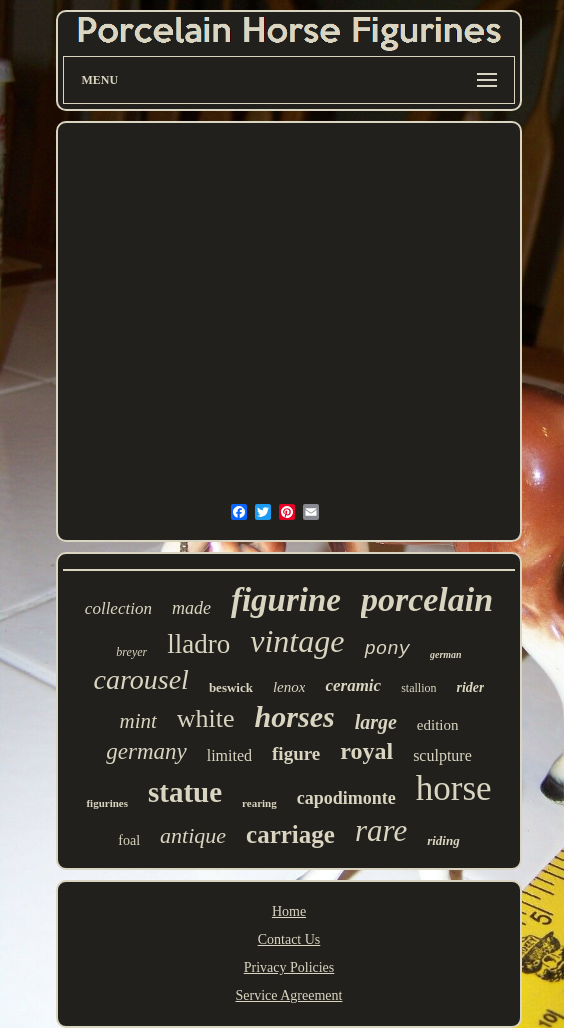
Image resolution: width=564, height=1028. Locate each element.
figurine (286, 600)
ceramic (353, 685)
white (206, 718)
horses (295, 716)
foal (129, 840)
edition (438, 725)
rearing (259, 803)
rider (470, 687)
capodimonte (346, 798)
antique (193, 835)
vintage (297, 641)
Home (289, 911)
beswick (231, 687)
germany (146, 751)
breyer (131, 652)
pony (387, 649)
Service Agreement (289, 995)
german (446, 654)
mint (137, 721)
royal (366, 751)
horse (454, 788)
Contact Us (289, 939)
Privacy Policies (289, 967)
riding (443, 840)
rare (381, 830)
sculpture (442, 755)
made (191, 608)
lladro (198, 644)
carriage (290, 834)
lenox (289, 687)
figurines (107, 803)
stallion (418, 688)
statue (185, 792)
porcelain (427, 599)
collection (118, 608)
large (376, 722)
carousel (141, 679)
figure (296, 753)
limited (229, 755)
